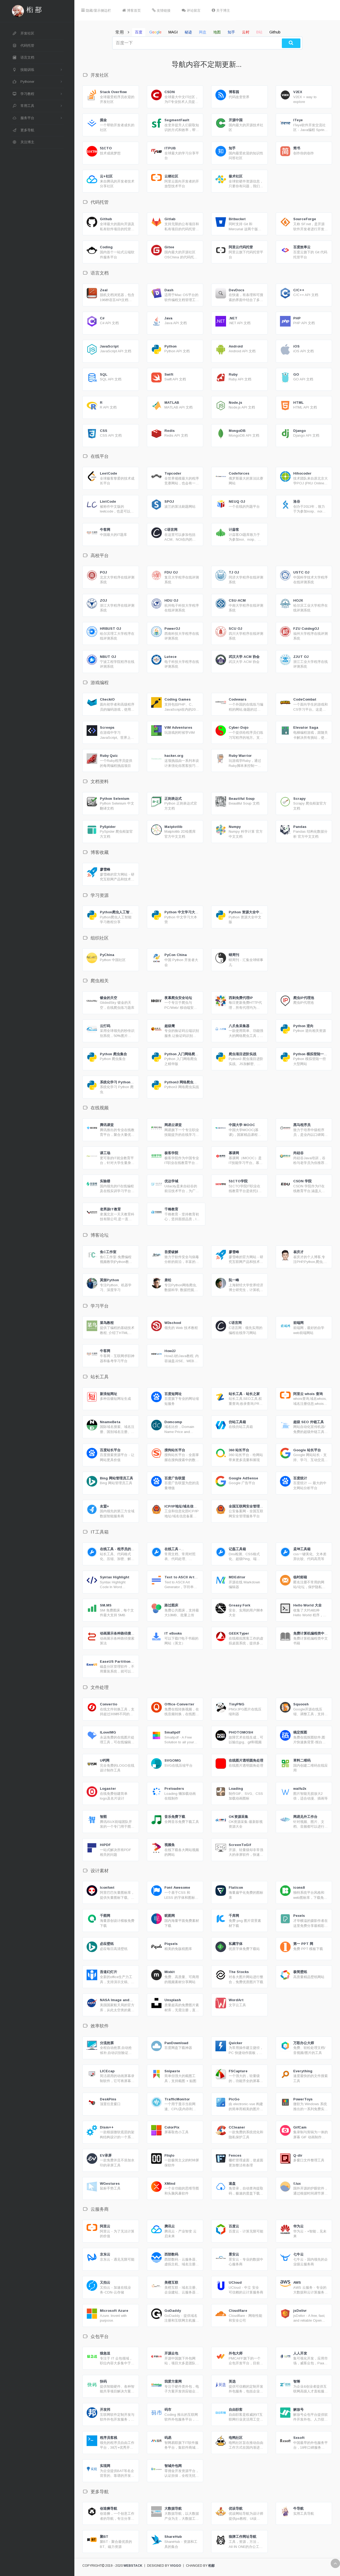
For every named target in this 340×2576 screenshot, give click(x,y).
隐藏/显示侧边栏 (96, 10)
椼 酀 (34, 9)
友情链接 (161, 10)
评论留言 (191, 10)
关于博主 (221, 10)
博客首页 (131, 10)
